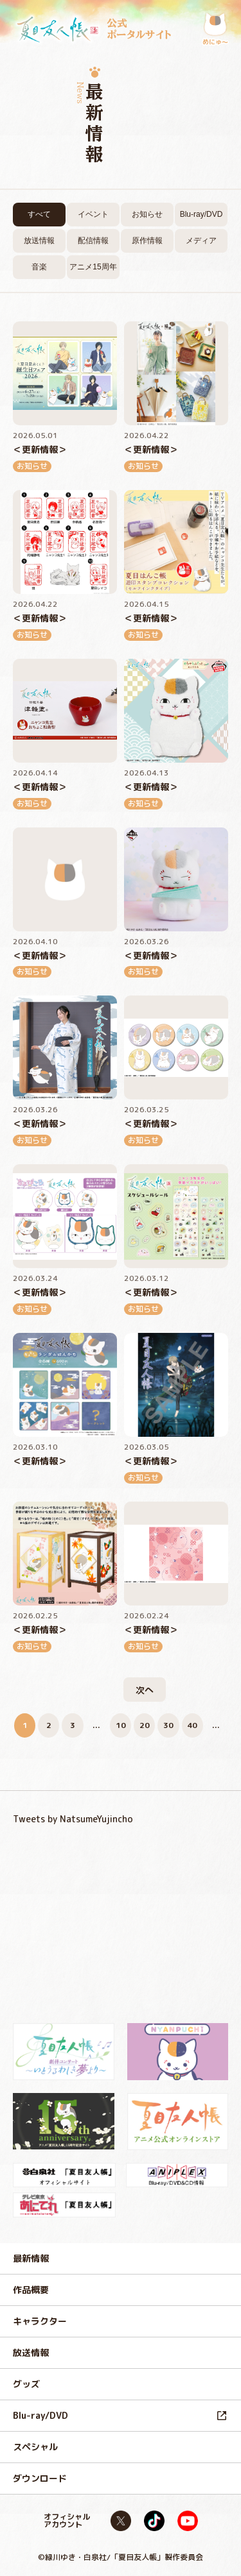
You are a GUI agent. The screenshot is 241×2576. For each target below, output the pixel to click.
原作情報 (147, 240)
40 (192, 1725)
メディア (201, 240)
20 (144, 1725)
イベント (93, 214)
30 (168, 1725)
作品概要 (31, 2290)
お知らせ (147, 214)
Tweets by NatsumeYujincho (73, 1819)
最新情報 (31, 2258)
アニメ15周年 (92, 266)
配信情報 (93, 240)
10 (121, 1725)
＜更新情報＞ (40, 449)
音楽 (39, 266)
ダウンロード (40, 2478)
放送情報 (39, 240)
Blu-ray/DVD (201, 214)
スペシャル (35, 2447)
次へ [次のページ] (145, 1690)
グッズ (26, 2384)
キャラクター (40, 2321)
